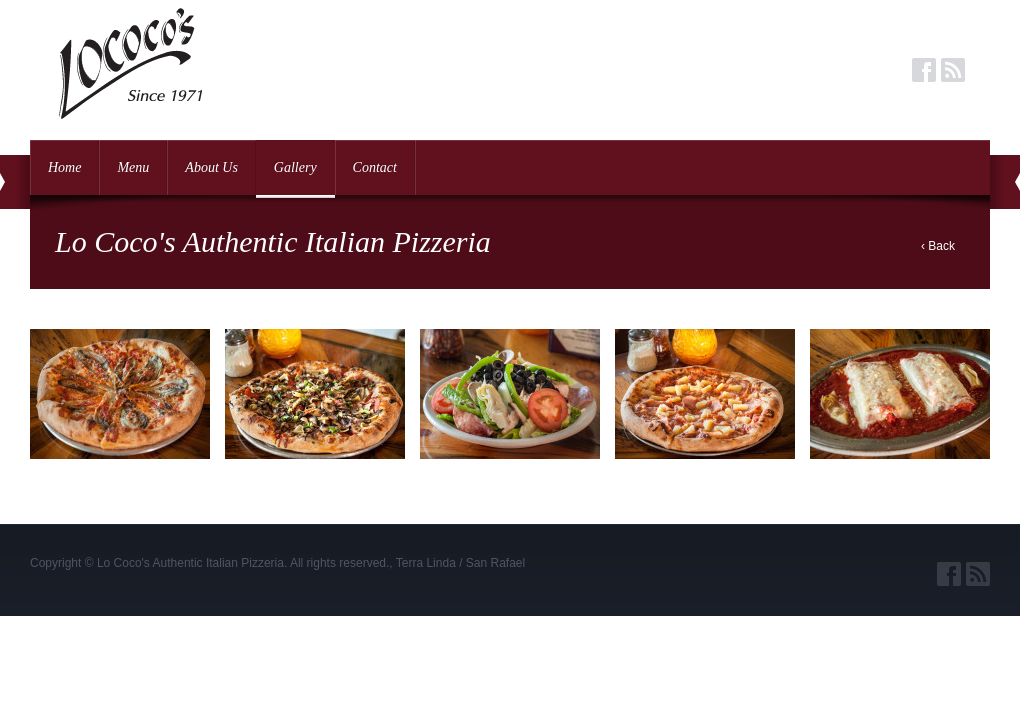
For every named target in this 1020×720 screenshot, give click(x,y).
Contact (375, 167)
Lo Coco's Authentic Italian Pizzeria (190, 563)
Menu (133, 167)
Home (64, 167)
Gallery (295, 167)
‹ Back (938, 246)
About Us (211, 167)
